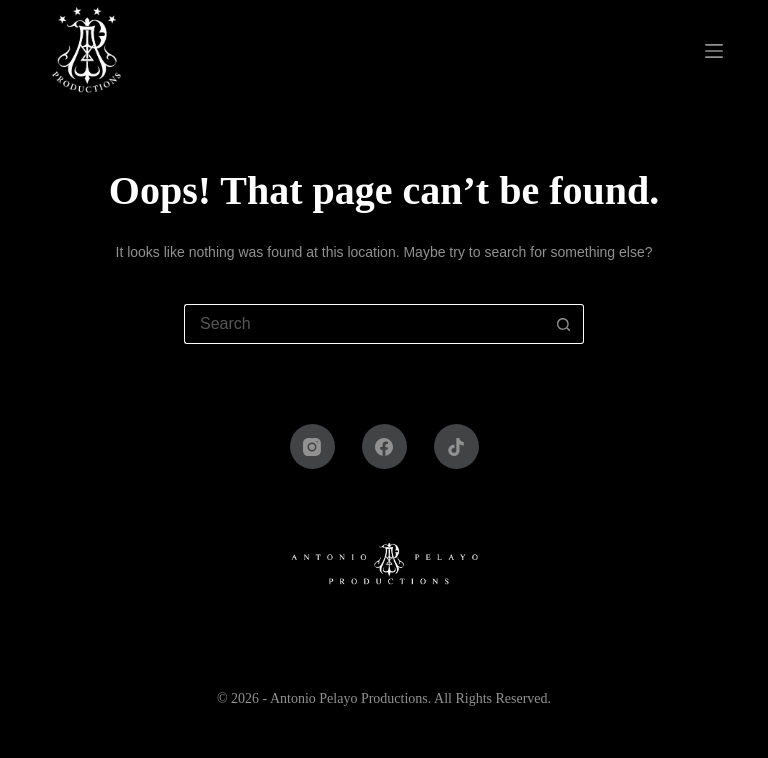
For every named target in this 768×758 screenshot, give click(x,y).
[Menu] (717, 51)
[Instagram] (312, 446)
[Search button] (564, 324)
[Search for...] (364, 324)
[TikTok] (456, 446)
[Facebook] (384, 446)
